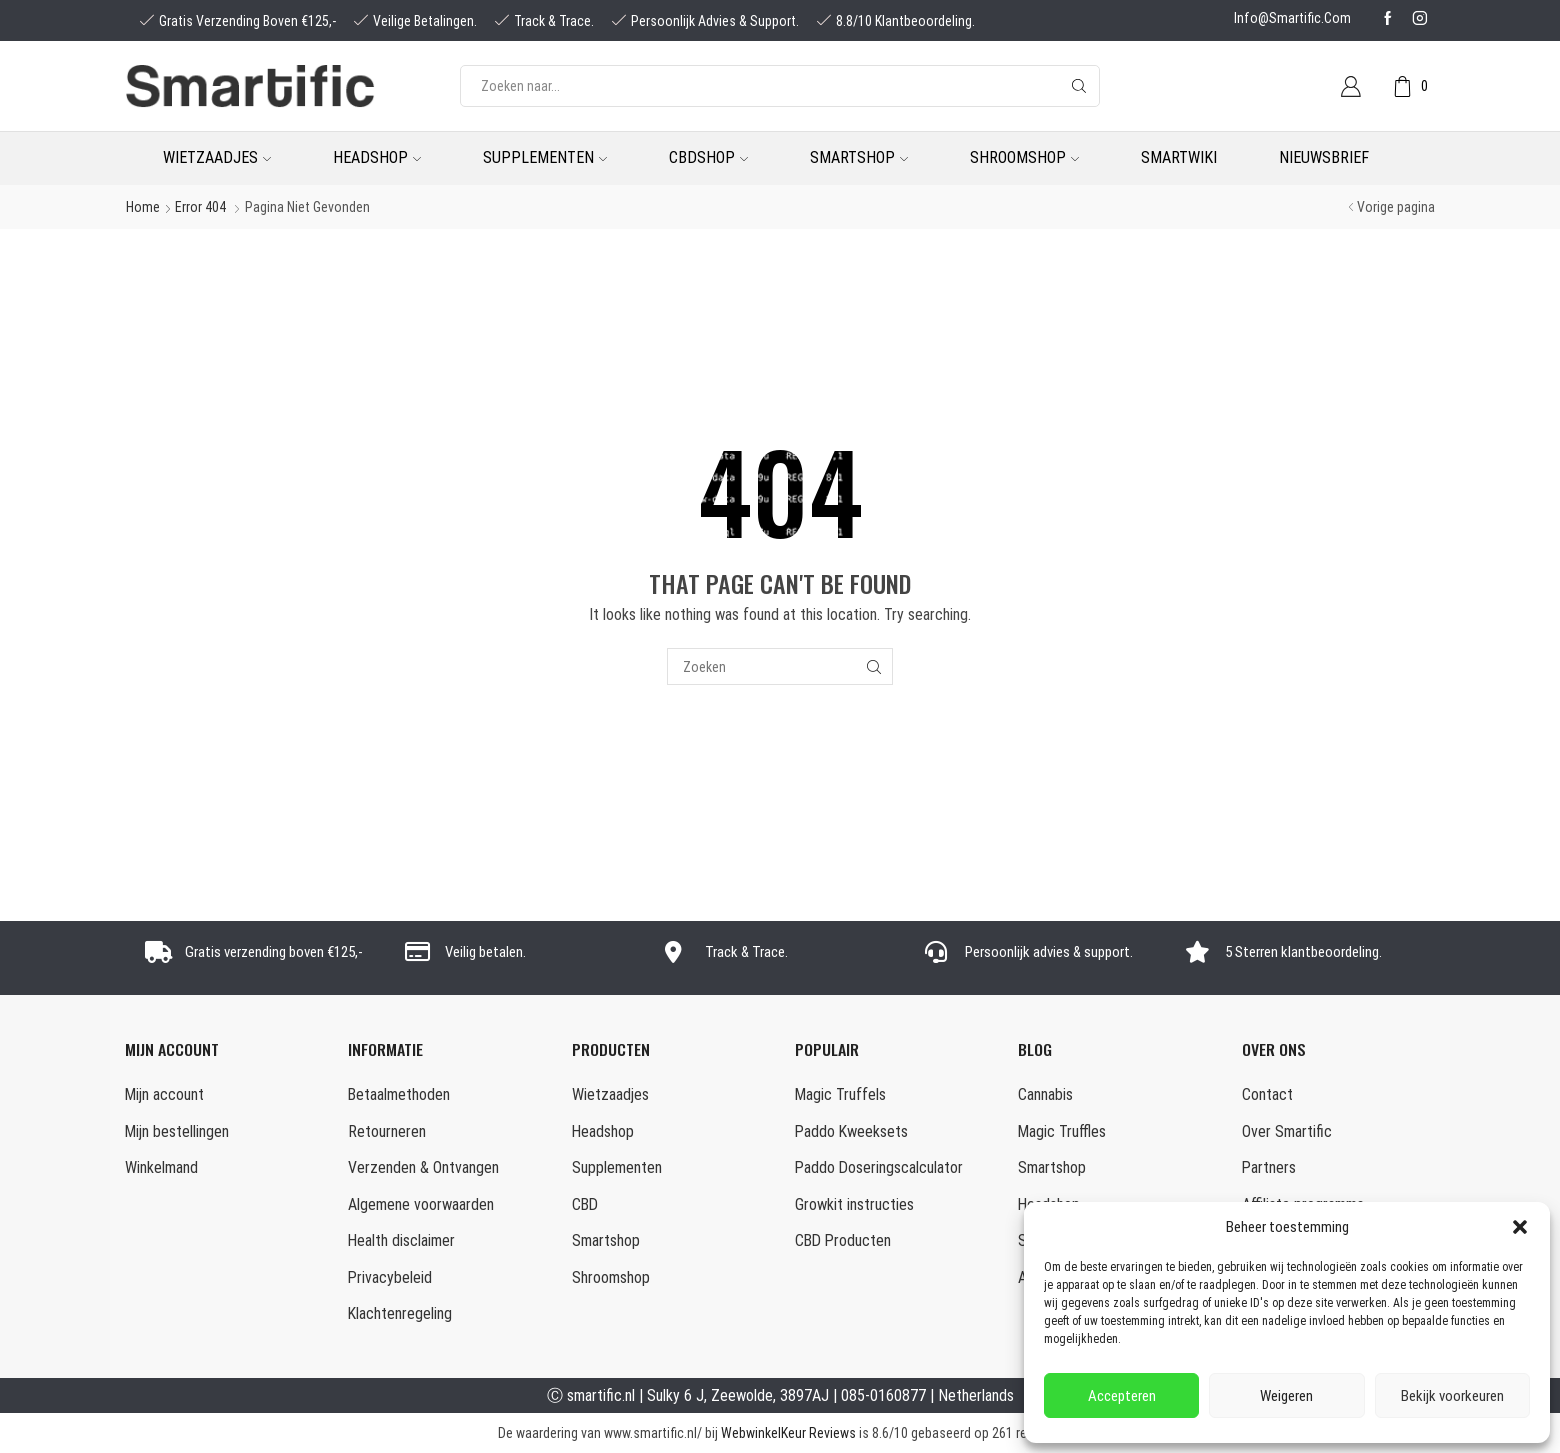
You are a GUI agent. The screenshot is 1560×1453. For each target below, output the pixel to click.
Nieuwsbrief (1324, 157)
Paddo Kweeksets (851, 1131)
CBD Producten (843, 1240)
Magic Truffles (1062, 1131)
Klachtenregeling (400, 1313)
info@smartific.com (1292, 18)
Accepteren (1122, 1396)
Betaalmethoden (399, 1094)
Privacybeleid (390, 1277)
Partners (1269, 1167)
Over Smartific (1287, 1131)
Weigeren (1286, 1396)
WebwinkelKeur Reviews (788, 1433)
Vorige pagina (1396, 207)
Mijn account (164, 1094)
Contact (1267, 1094)
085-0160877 (883, 1395)
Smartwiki (1179, 157)
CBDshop (708, 157)
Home (143, 207)
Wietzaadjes (217, 157)
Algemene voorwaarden (421, 1204)
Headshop (377, 157)
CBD (585, 1204)
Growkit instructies (854, 1204)
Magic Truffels (840, 1094)
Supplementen (545, 157)
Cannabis (1045, 1094)
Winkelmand (161, 1167)
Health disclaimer (401, 1240)
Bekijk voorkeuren (1452, 1396)
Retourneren (387, 1131)
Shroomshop (1024, 157)
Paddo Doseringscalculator (879, 1167)
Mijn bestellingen (177, 1131)
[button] (1520, 1227)
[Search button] (1079, 86)
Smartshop (859, 157)
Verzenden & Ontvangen (423, 1167)
